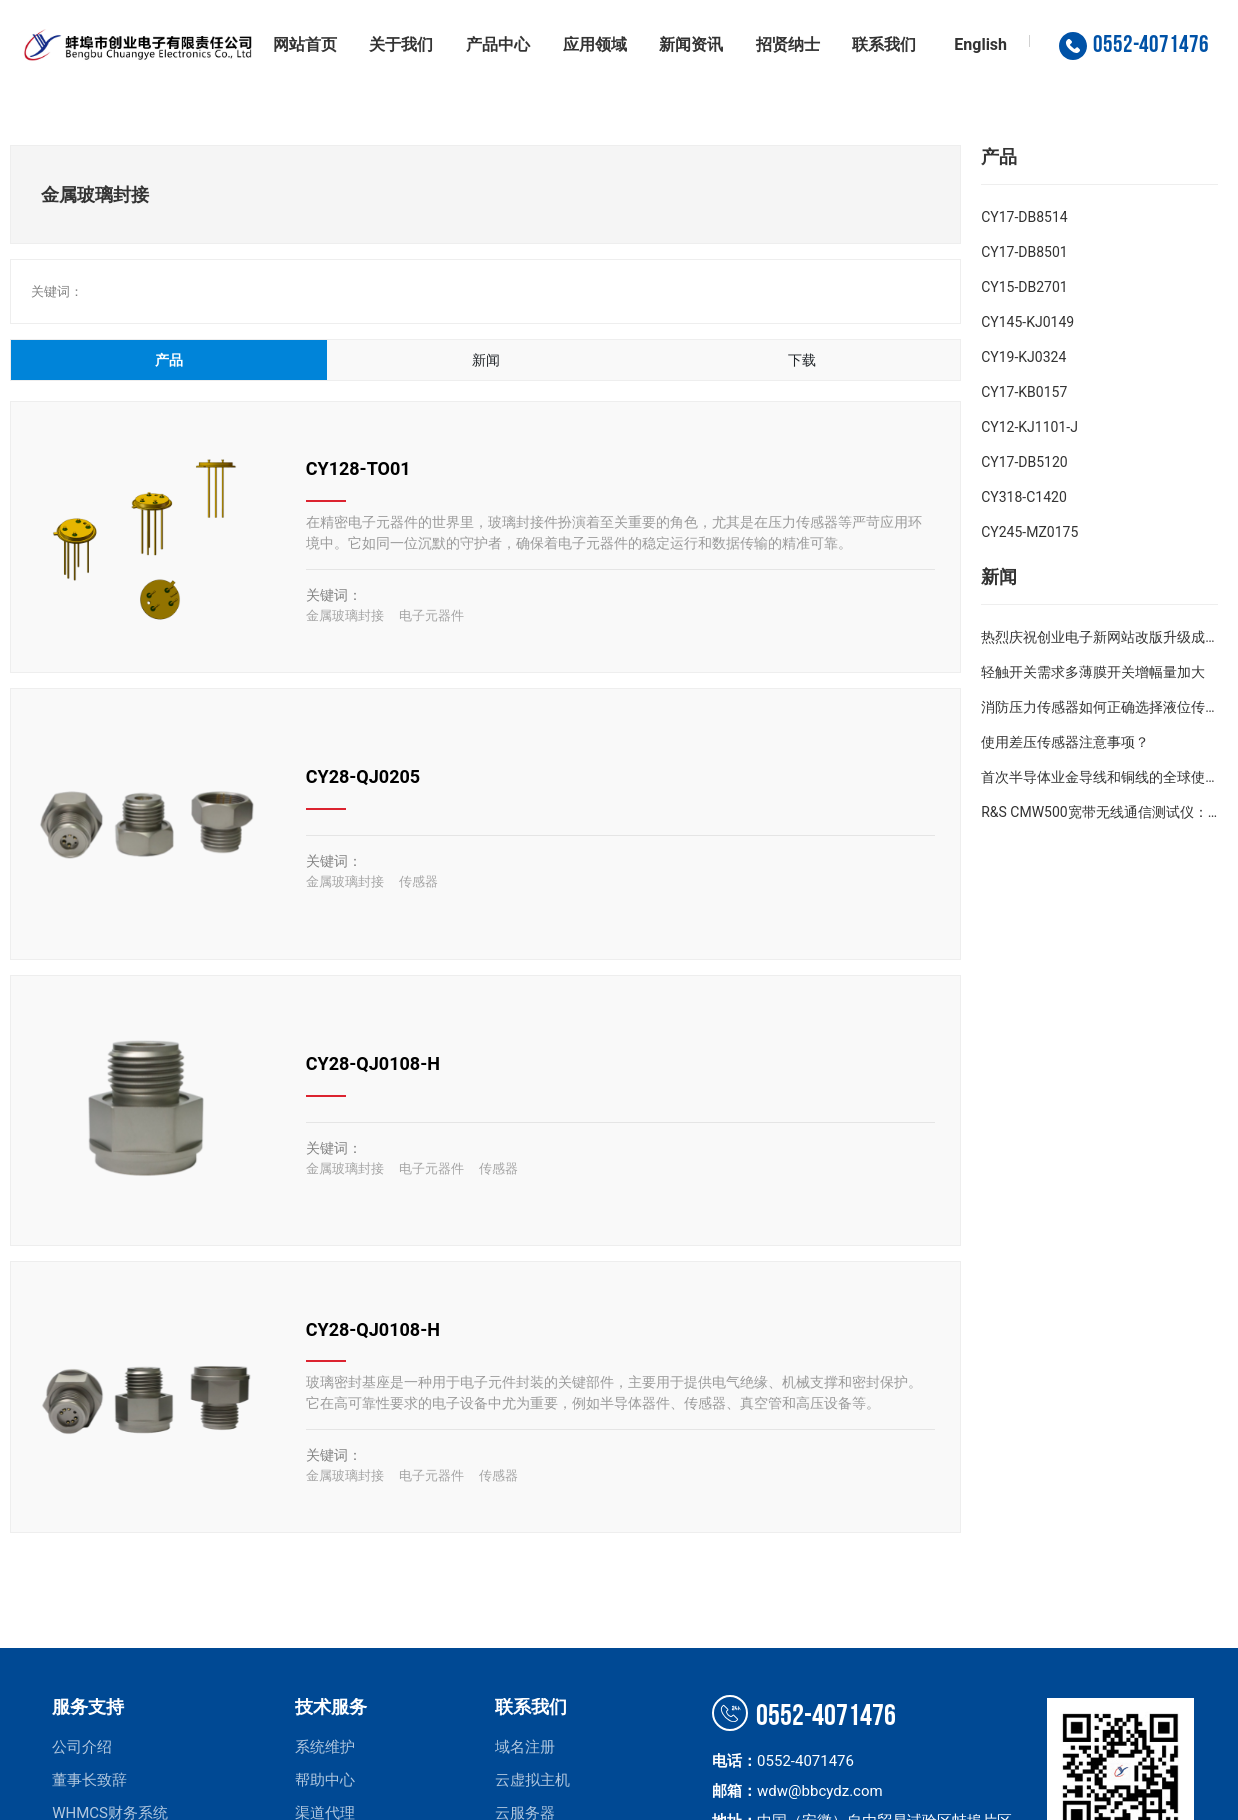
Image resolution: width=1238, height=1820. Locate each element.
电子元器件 (431, 615)
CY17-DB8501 (1024, 252)
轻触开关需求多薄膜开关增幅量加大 (1093, 672)
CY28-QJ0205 (363, 776)
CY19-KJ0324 (1023, 357)
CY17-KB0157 (1024, 392)
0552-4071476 (804, 1716)
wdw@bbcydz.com (820, 1791)
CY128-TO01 (358, 468)
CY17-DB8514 (1024, 217)
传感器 (418, 881)
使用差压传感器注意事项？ (1065, 742)
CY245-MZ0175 (1029, 532)
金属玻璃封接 (345, 615)
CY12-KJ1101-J (1029, 427)
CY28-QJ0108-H (373, 1063)
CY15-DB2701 (1024, 287)
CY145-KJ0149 (1027, 322)
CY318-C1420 (1024, 497)
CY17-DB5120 (1024, 462)
